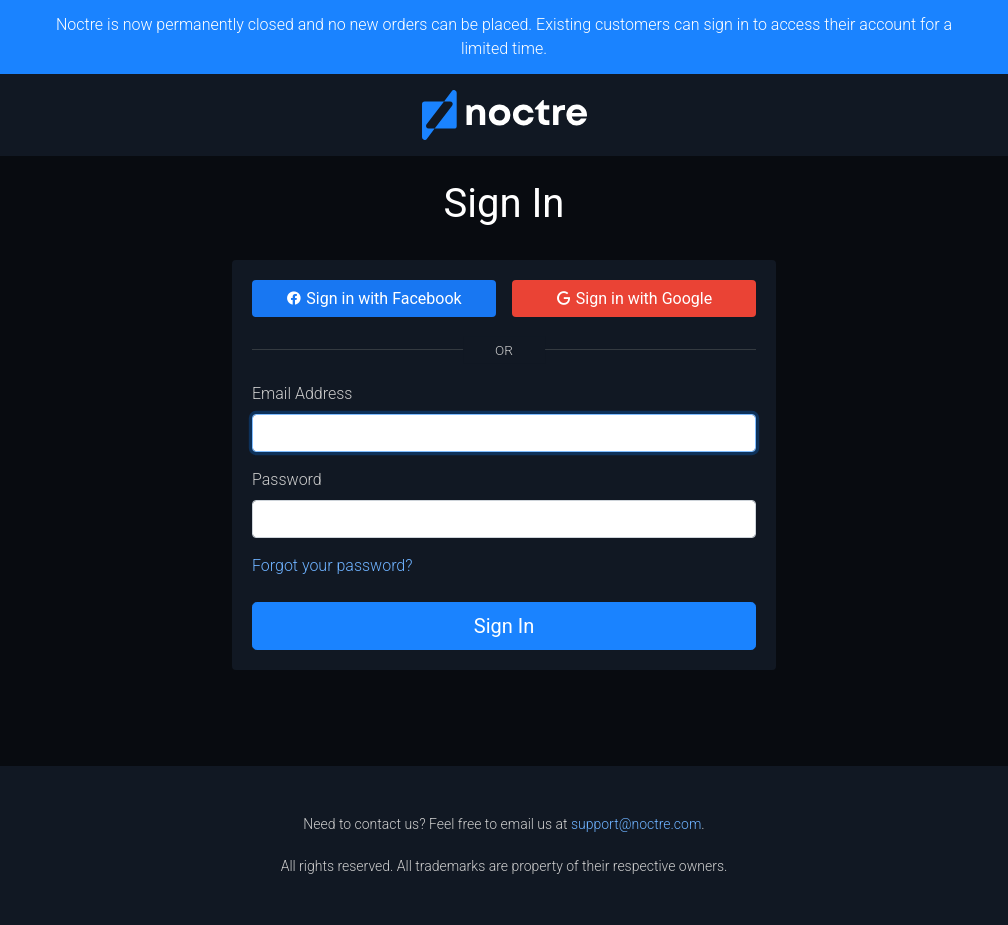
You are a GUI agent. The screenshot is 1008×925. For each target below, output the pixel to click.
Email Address (302, 393)
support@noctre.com (636, 824)
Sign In (504, 626)
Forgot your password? (332, 565)
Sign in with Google (634, 298)
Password (287, 479)
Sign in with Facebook (373, 298)
